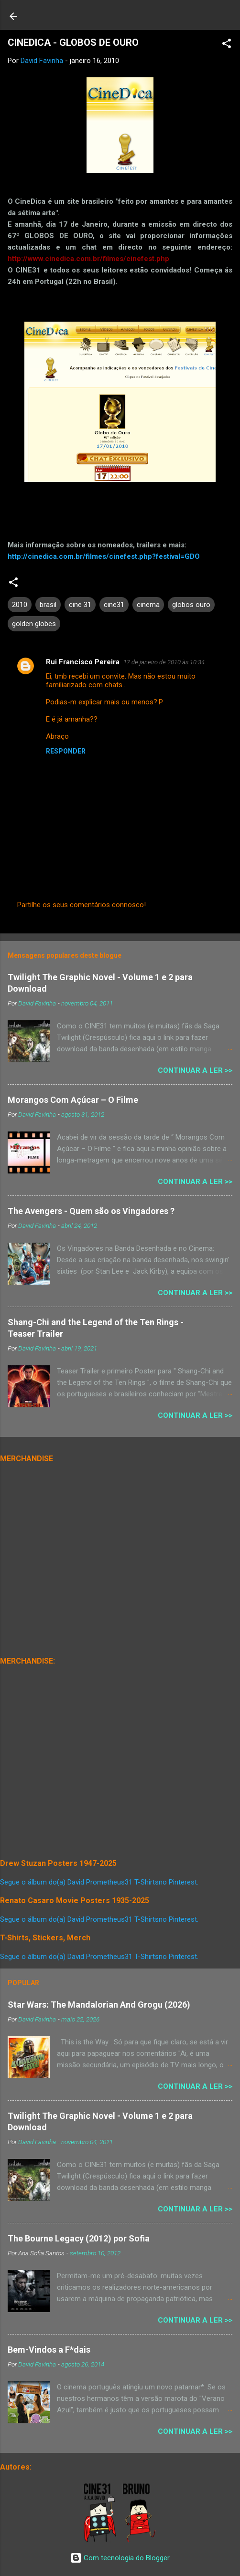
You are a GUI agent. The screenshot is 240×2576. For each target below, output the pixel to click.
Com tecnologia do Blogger (120, 2558)
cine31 (114, 604)
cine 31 (80, 604)
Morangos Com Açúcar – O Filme (73, 1100)
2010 (19, 604)
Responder (66, 751)
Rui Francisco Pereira (83, 662)
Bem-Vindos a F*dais (49, 2350)
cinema (148, 604)
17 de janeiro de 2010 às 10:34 (164, 662)
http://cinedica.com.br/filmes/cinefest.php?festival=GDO (104, 556)
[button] (226, 45)
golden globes (34, 623)
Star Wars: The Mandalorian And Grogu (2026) (99, 2005)
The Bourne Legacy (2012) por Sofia (79, 2238)
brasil (48, 604)
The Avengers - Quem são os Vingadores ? (91, 1211)
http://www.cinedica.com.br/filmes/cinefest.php (88, 258)
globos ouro (191, 604)
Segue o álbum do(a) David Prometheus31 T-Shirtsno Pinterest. (99, 1882)
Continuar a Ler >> (195, 1070)
